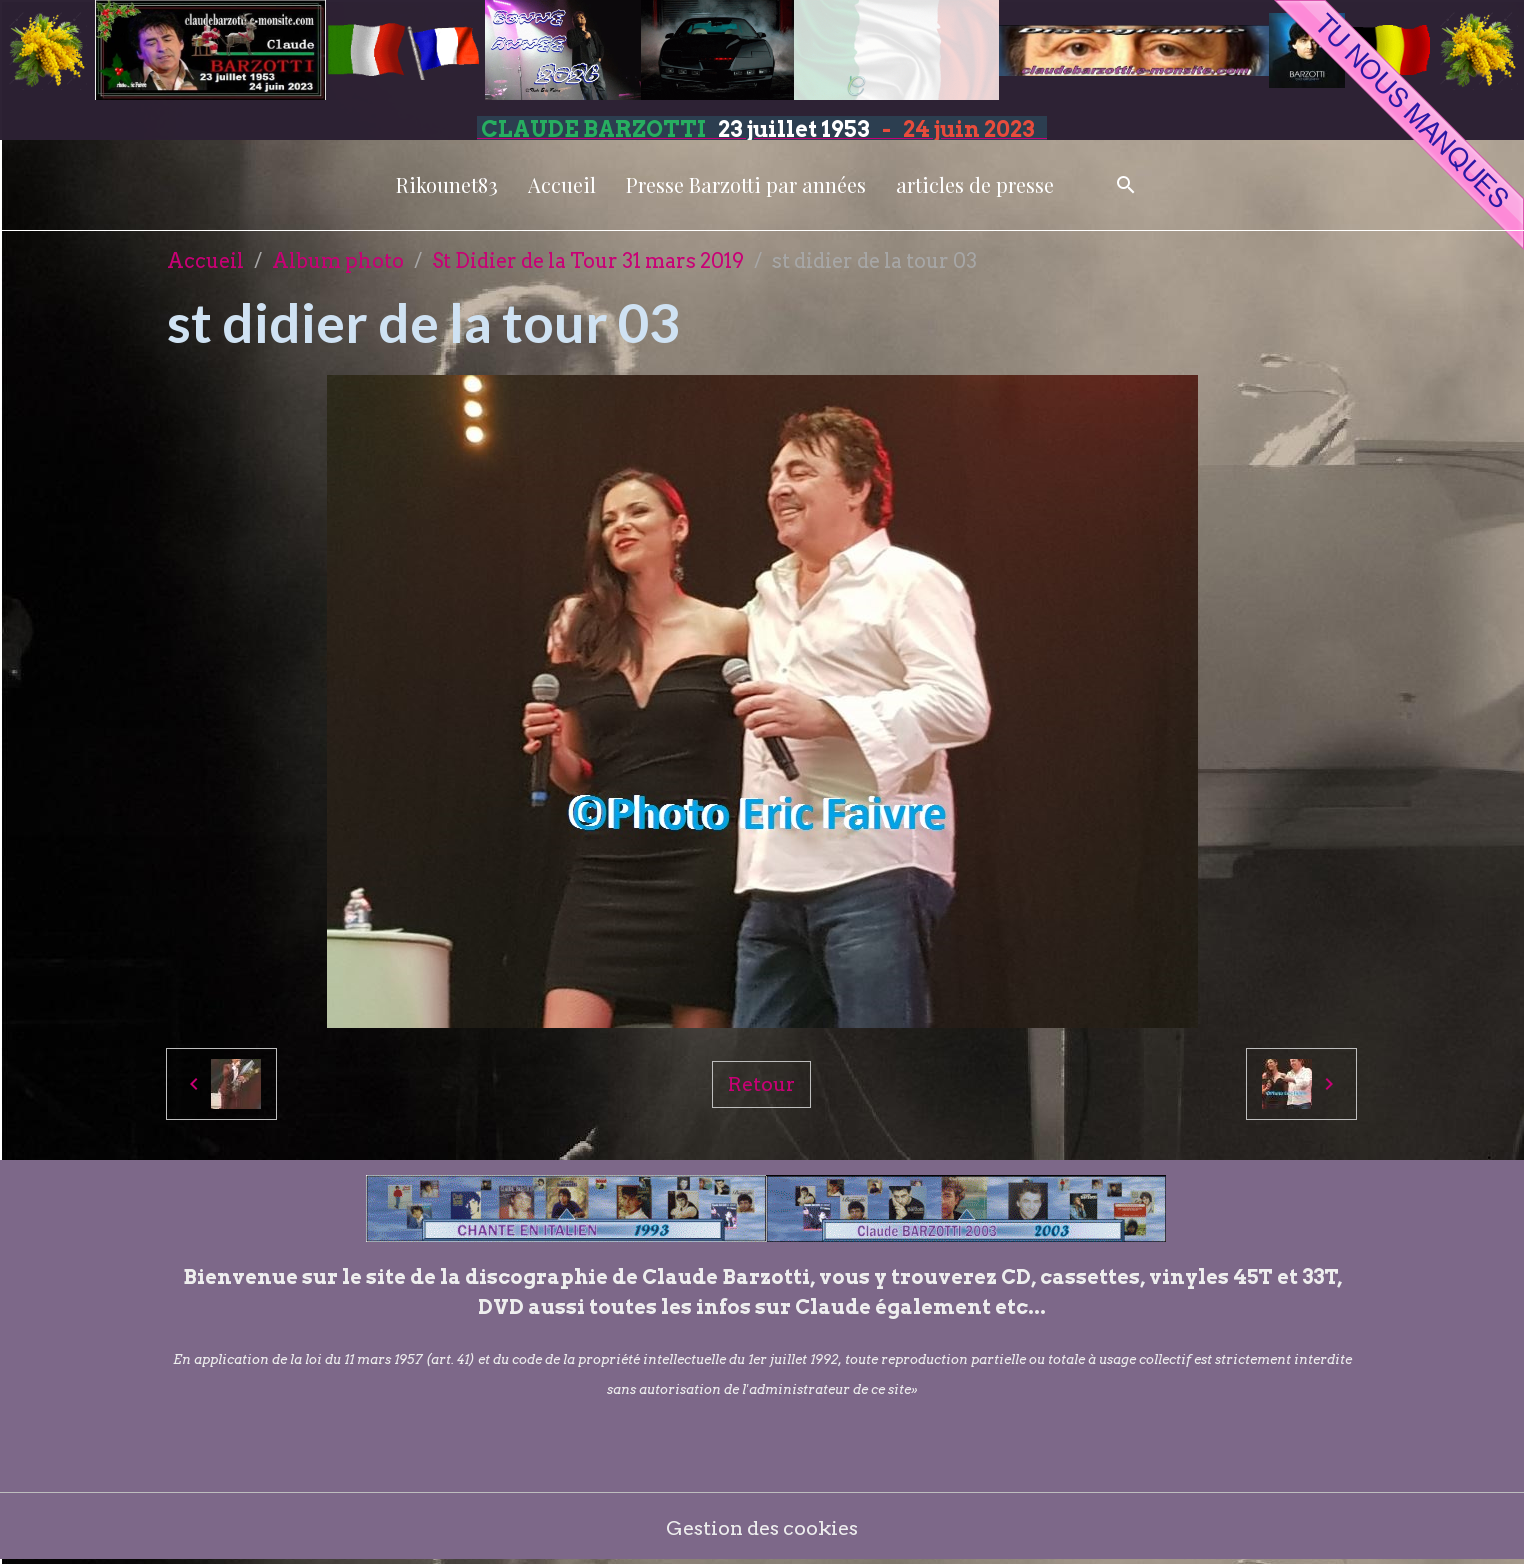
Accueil (562, 184)
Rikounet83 (447, 184)
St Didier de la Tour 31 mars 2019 (588, 261)
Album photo (338, 261)
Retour (762, 1084)
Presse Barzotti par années (746, 184)
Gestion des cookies (762, 1529)
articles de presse (975, 184)
